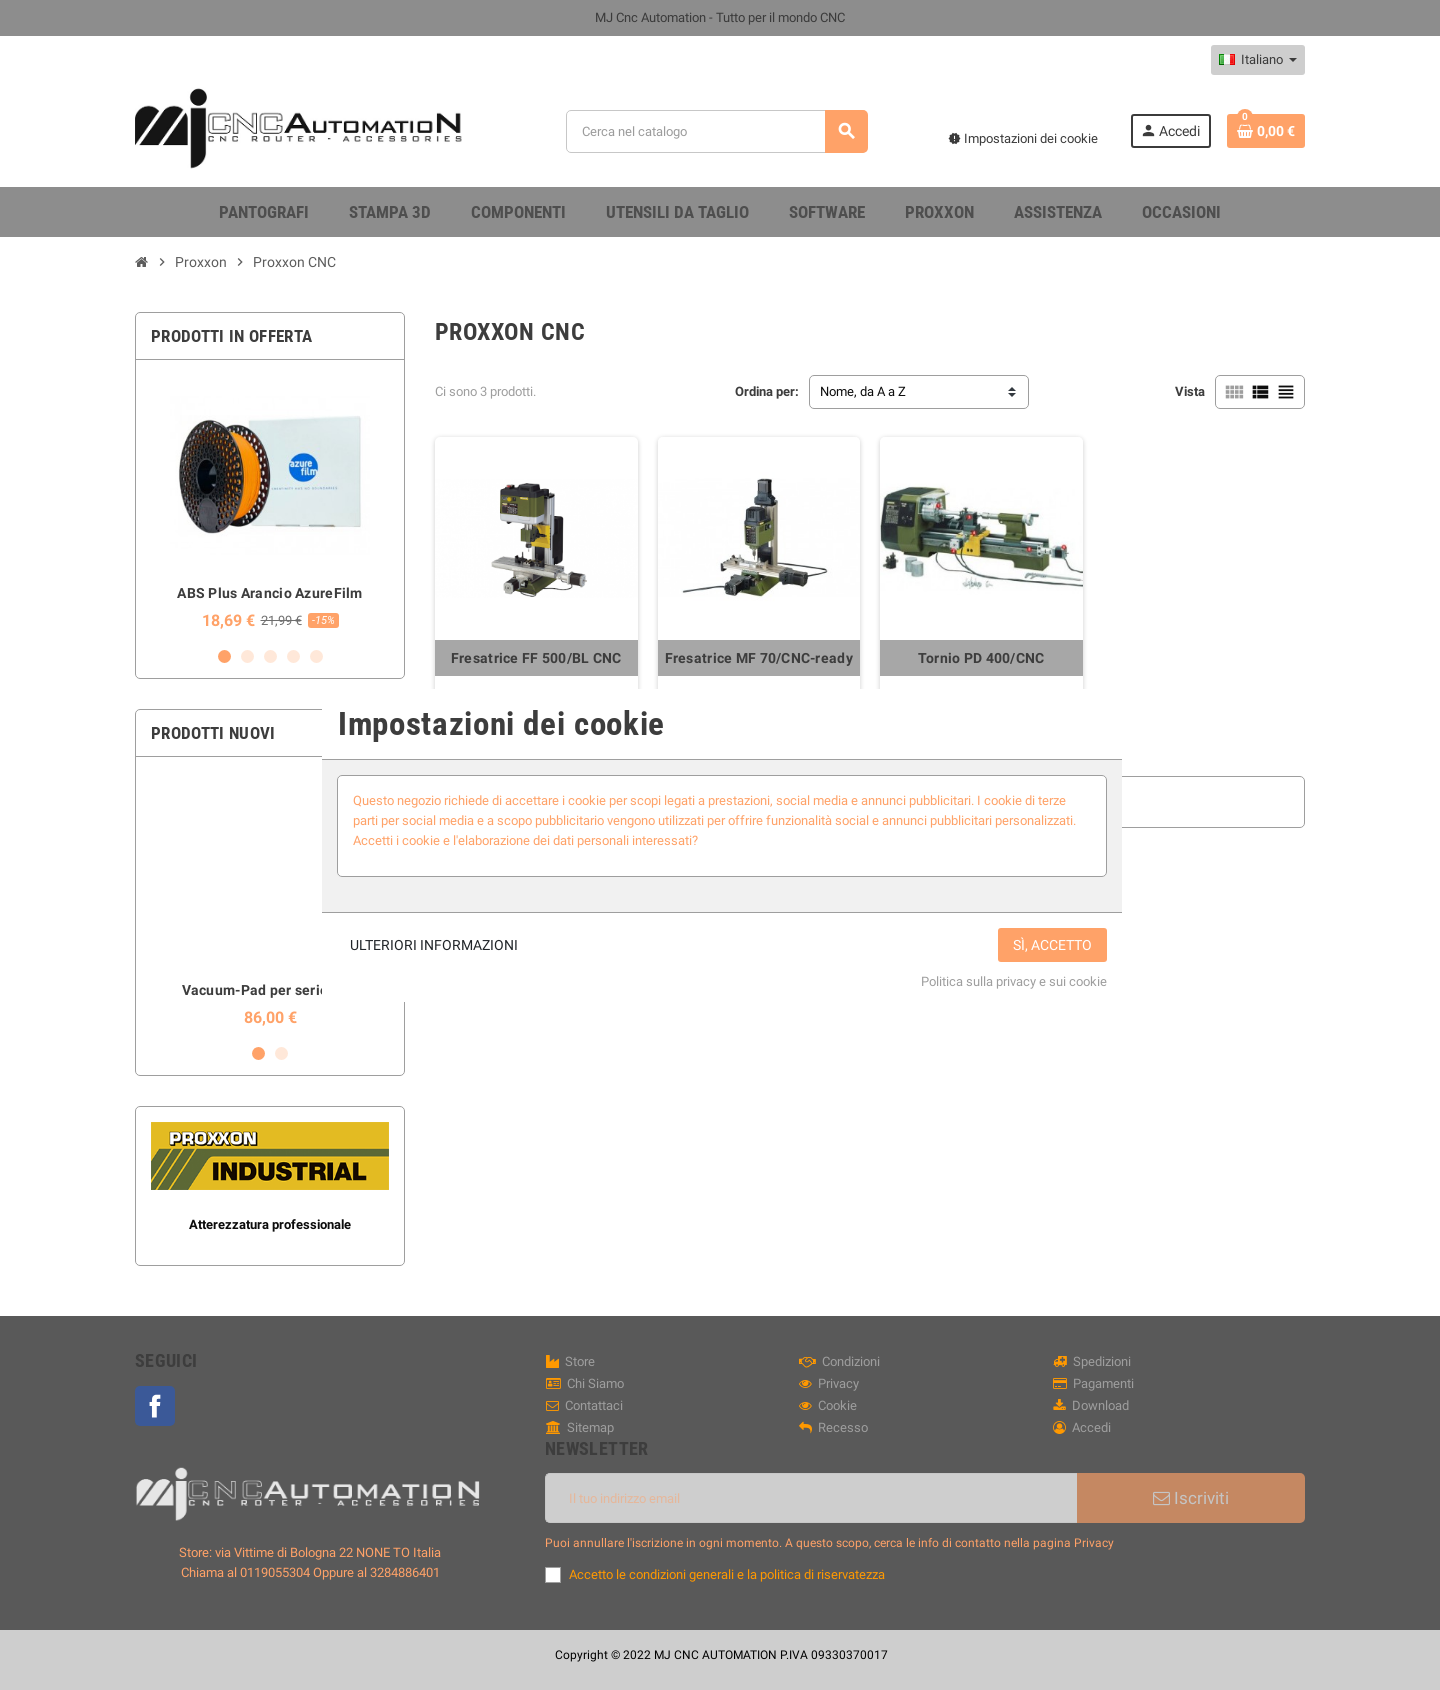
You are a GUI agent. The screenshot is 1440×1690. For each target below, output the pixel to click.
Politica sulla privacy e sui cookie (1014, 981)
